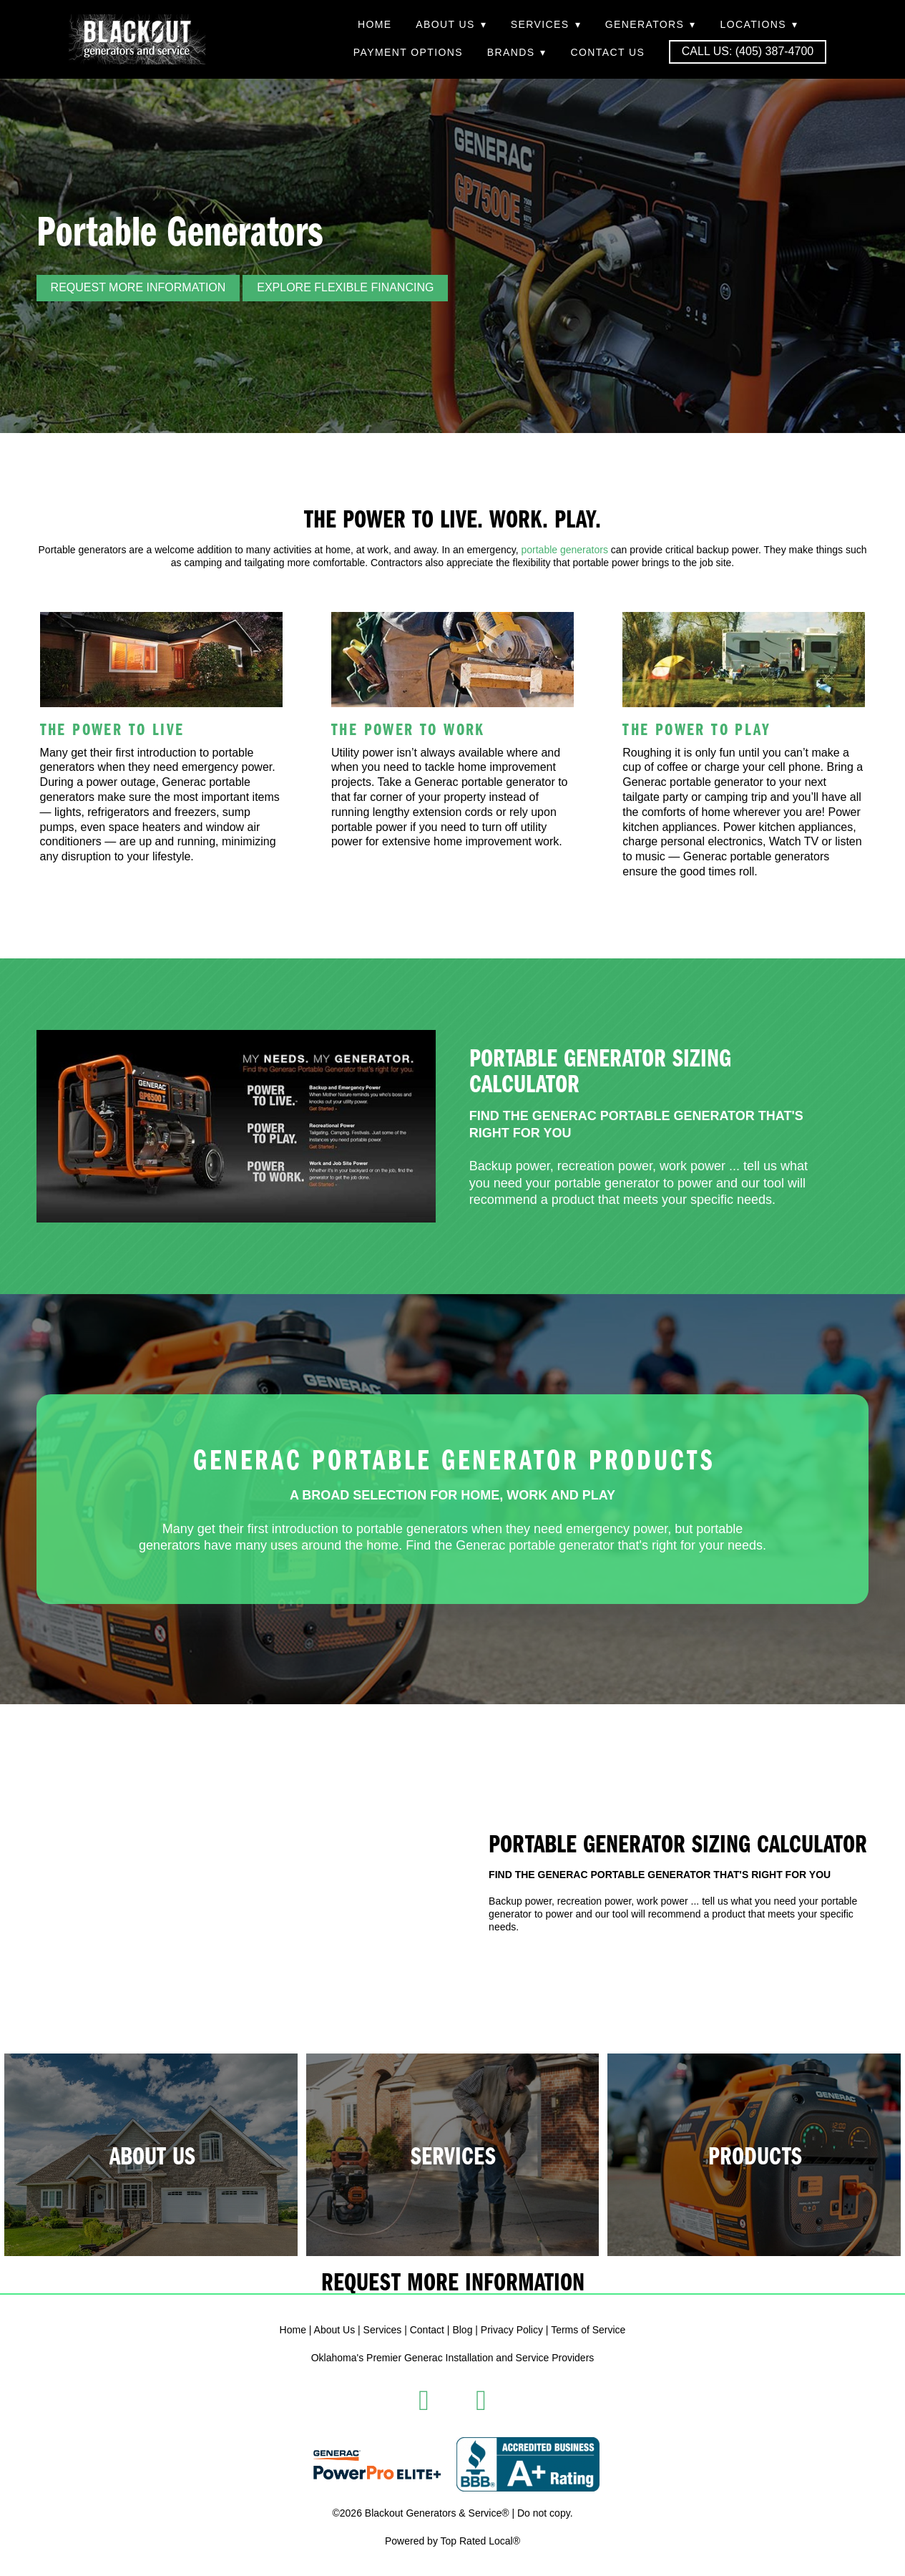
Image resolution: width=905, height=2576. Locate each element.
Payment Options (408, 52)
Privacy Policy (512, 2330)
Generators (650, 24)
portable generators (564, 549)
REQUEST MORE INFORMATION (138, 287)
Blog (462, 2330)
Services (546, 24)
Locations (759, 24)
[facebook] (423, 2400)
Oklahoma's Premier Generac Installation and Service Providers (453, 2357)
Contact (427, 2330)
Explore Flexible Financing (345, 287)
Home (375, 24)
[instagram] (480, 2400)
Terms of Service (588, 2330)
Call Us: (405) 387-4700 (747, 51)
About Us (451, 24)
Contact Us (607, 52)
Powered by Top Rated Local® (452, 2541)
